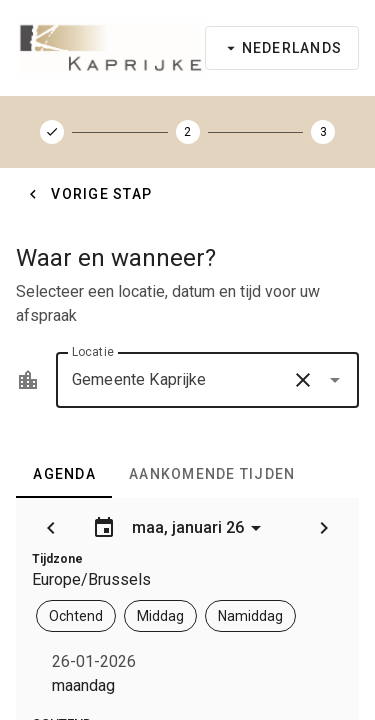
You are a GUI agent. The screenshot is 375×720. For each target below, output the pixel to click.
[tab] (64, 474)
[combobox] (207, 380)
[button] (303, 380)
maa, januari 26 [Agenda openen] (180, 528)
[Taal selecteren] (282, 48)
